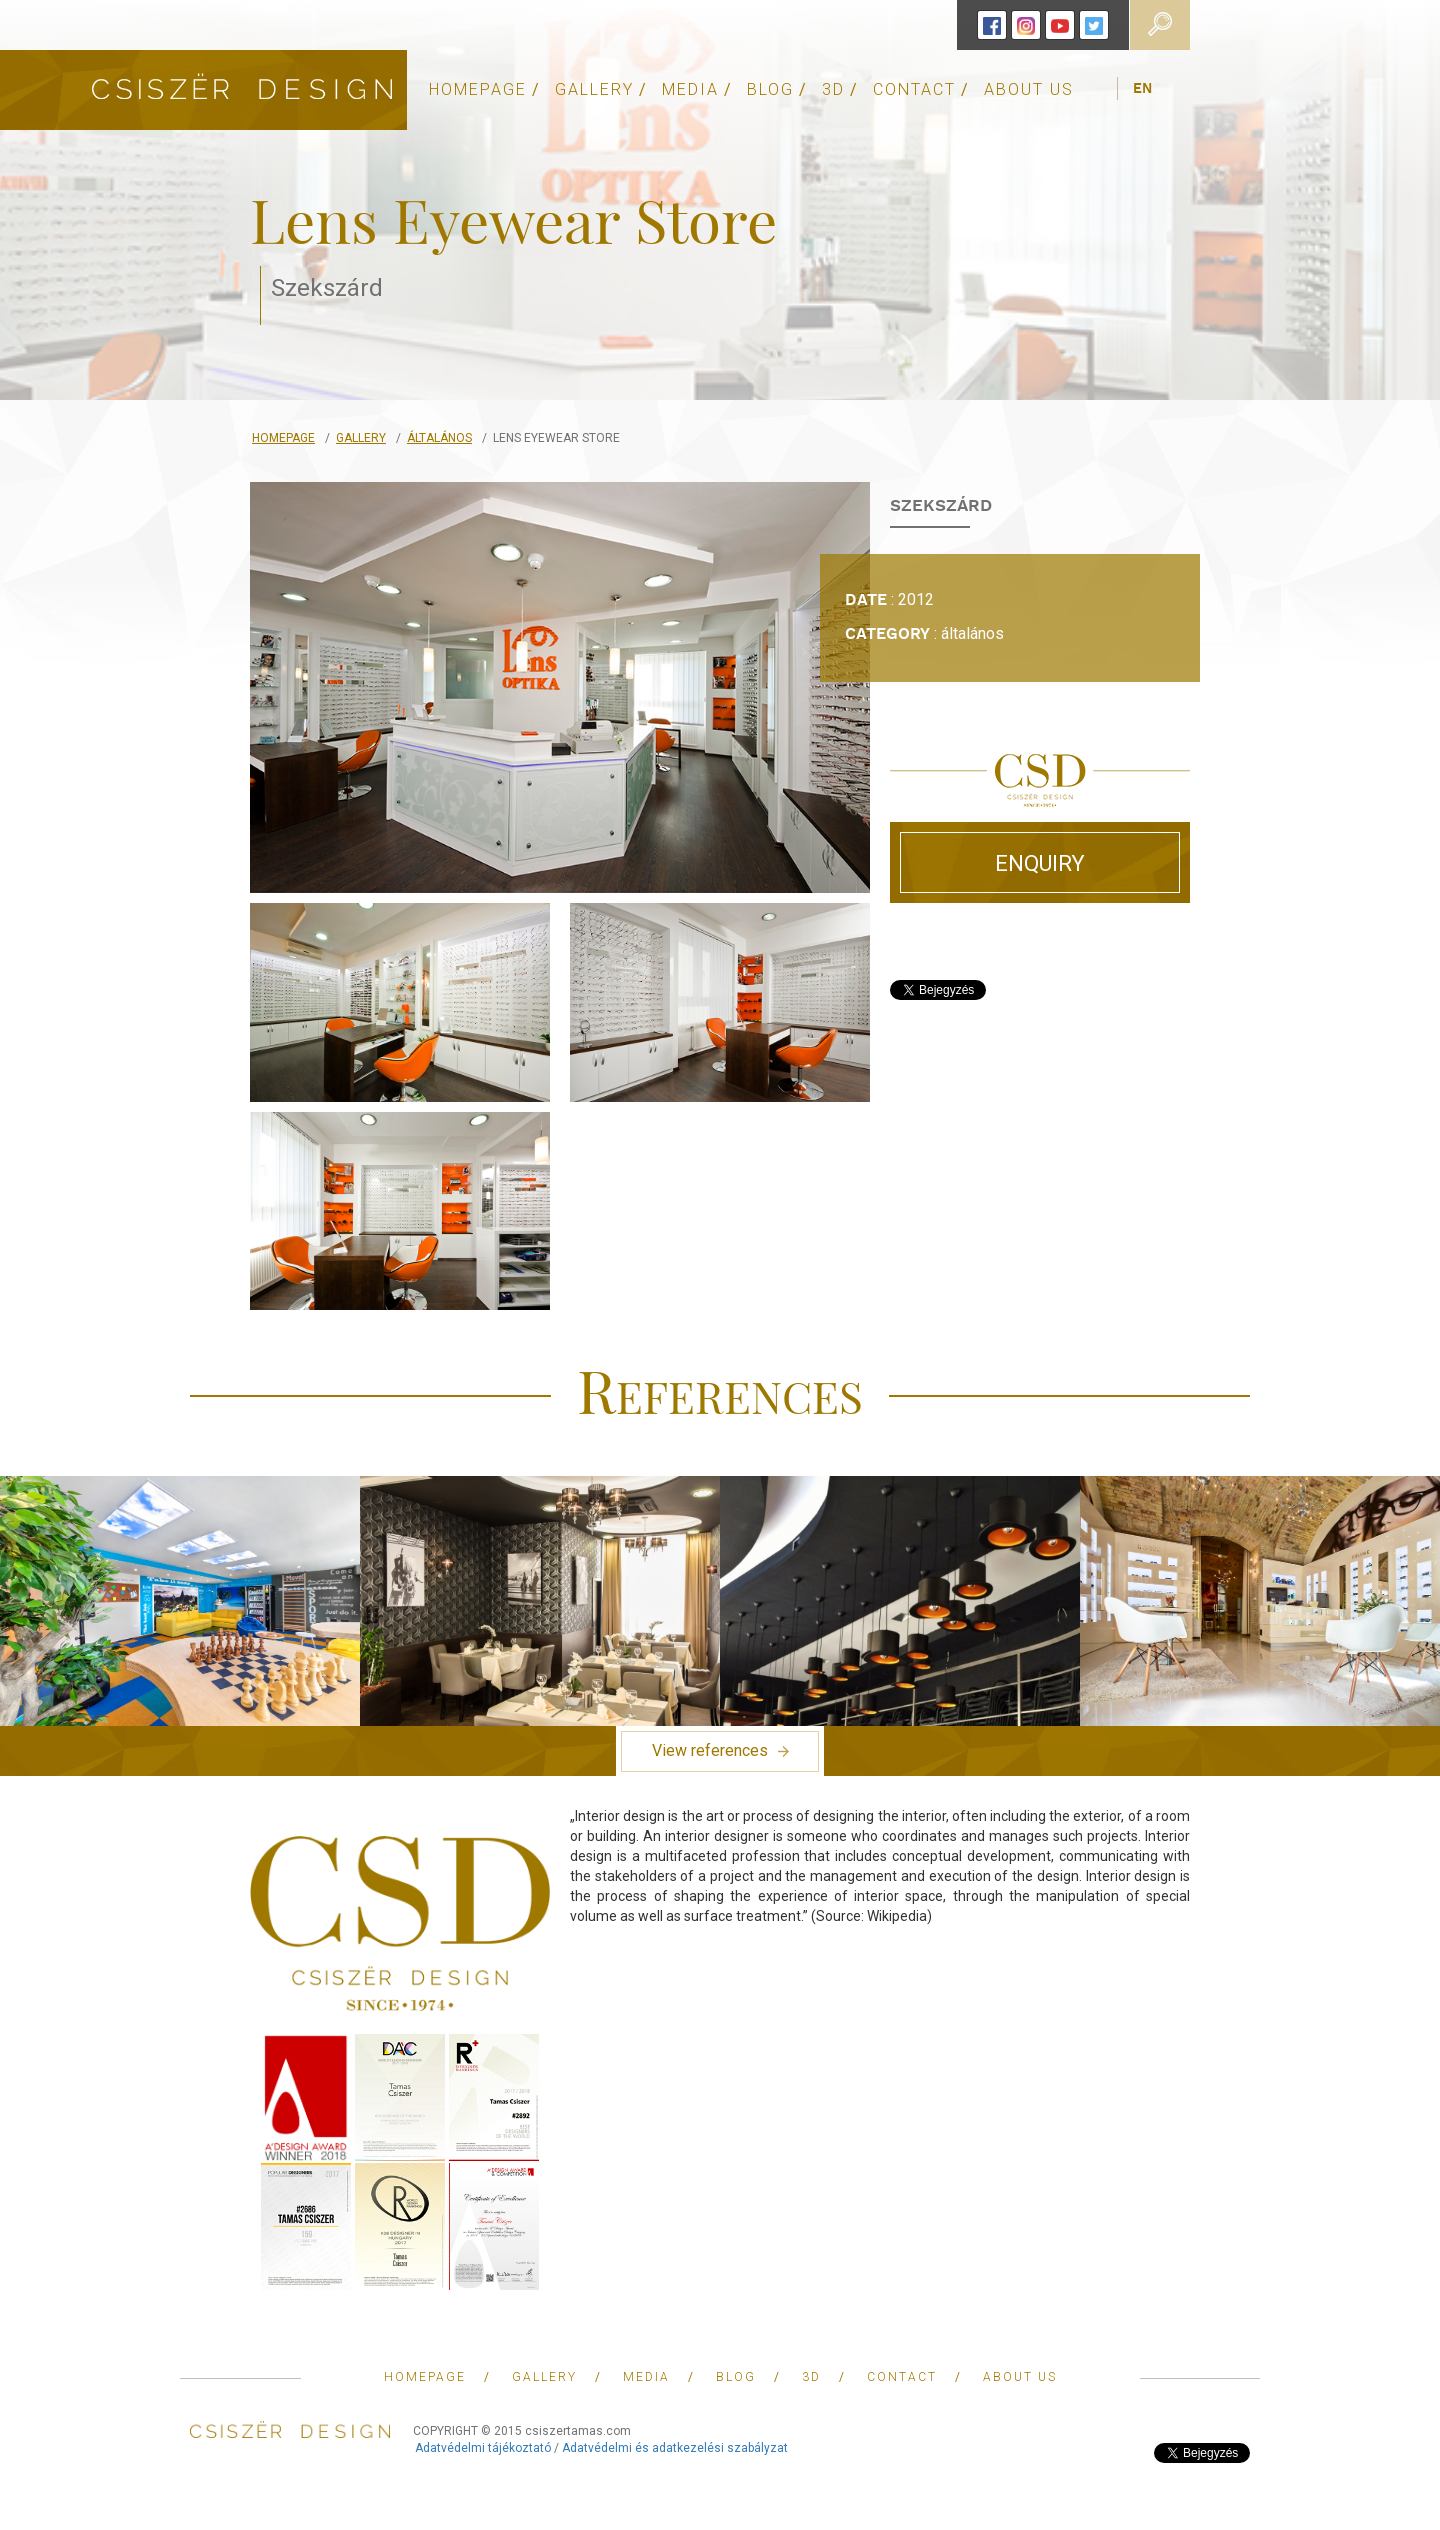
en (1142, 89)
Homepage (283, 438)
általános (439, 438)
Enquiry (1040, 863)
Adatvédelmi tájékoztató (483, 2448)
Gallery (361, 438)
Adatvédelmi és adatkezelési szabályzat (675, 2448)
